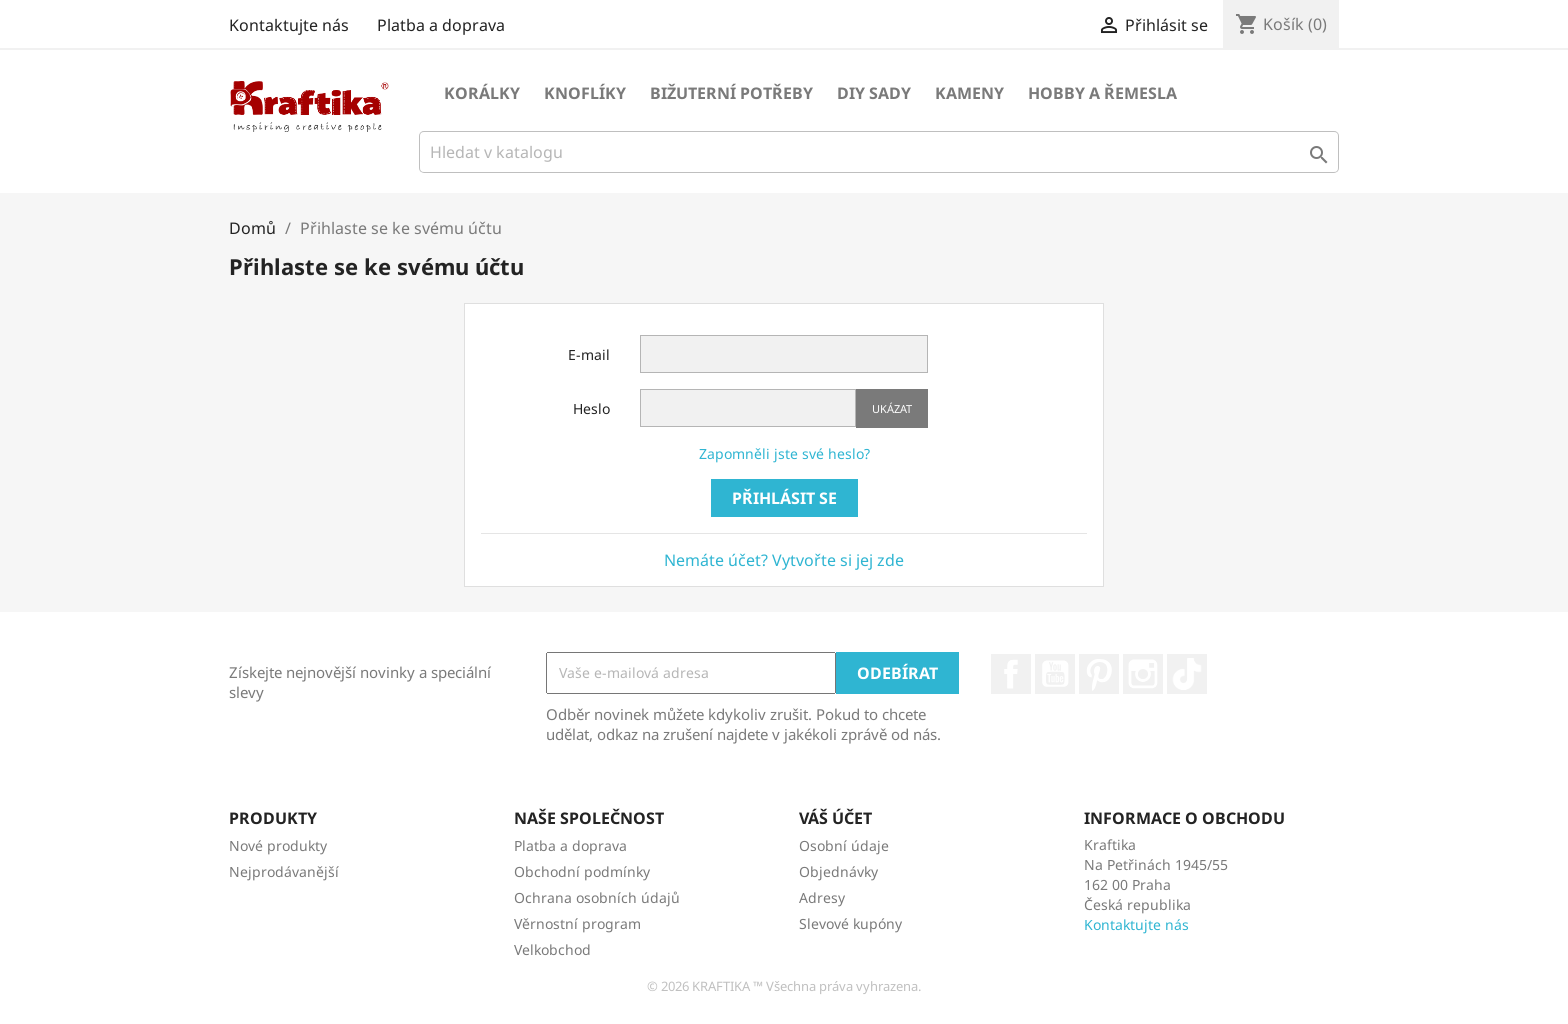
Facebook (1011, 674)
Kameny (969, 93)
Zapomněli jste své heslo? (784, 453)
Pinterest (1099, 674)
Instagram (1143, 674)
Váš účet (835, 818)
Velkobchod (552, 949)
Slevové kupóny (850, 923)
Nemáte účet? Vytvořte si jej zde (784, 560)
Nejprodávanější (284, 871)
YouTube (1055, 674)
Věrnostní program (577, 923)
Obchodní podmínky (582, 871)
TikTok (1187, 674)
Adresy (822, 897)
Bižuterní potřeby (731, 93)
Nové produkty (278, 845)
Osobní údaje (844, 845)
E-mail (589, 354)
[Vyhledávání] (879, 152)
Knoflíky (585, 93)
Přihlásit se (784, 498)
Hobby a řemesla (1102, 93)
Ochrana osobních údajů (597, 897)
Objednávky (838, 871)
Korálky (482, 93)
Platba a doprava (441, 25)
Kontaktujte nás (289, 25)
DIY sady (874, 93)
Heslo (591, 408)
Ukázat (892, 408)
